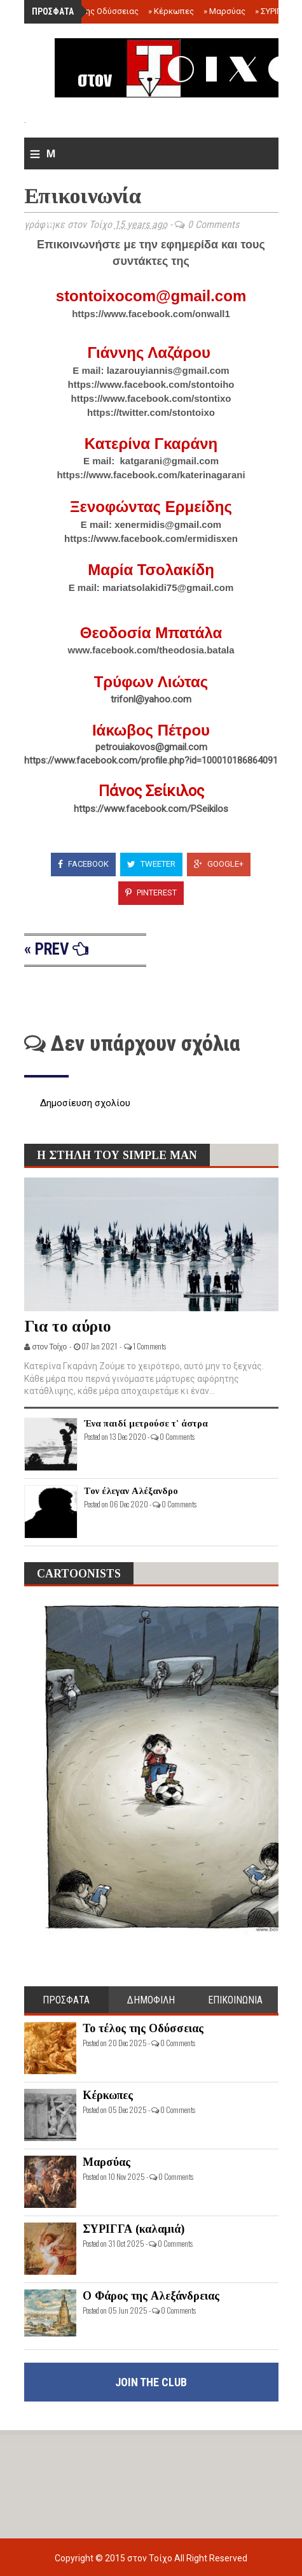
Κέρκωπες (171, 11)
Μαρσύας (224, 11)
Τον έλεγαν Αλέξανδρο (131, 1491)
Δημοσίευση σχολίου (85, 1103)
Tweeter (151, 864)
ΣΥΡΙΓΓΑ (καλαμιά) (133, 2229)
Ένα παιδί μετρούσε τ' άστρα (146, 1423)
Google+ (219, 864)
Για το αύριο (67, 1326)
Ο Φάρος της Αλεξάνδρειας (151, 2295)
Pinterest (151, 892)
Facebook (83, 864)
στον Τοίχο (150, 2558)
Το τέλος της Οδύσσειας (89, 11)
